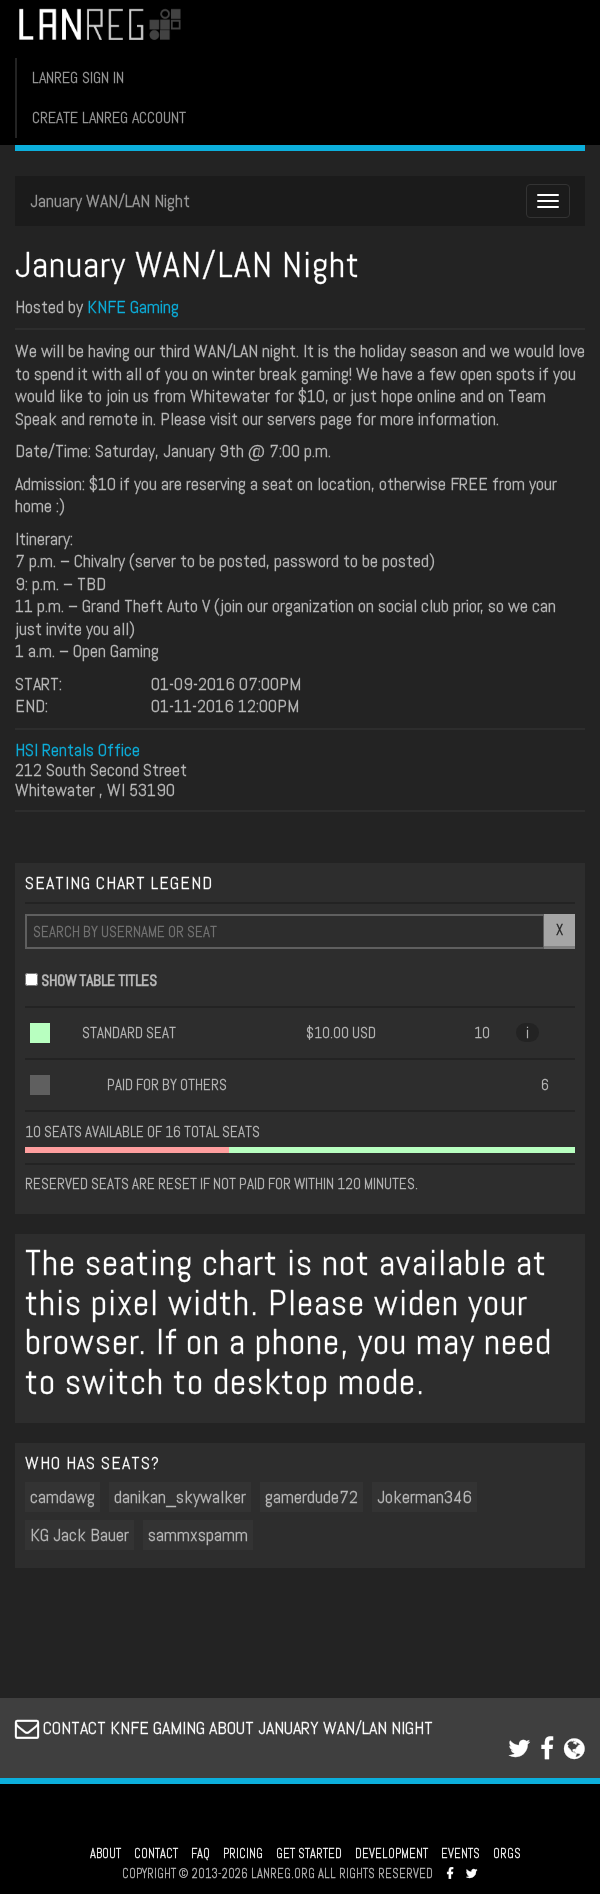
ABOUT (105, 1854)
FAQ (200, 1854)
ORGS (507, 1854)
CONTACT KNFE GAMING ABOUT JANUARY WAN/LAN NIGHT (224, 1727)
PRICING (243, 1854)
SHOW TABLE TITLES (99, 980)
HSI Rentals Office (77, 749)
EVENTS (460, 1854)
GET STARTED (309, 1854)
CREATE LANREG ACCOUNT (109, 117)
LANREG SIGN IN (78, 77)
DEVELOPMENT (391, 1854)
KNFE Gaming (133, 306)
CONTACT (156, 1854)
